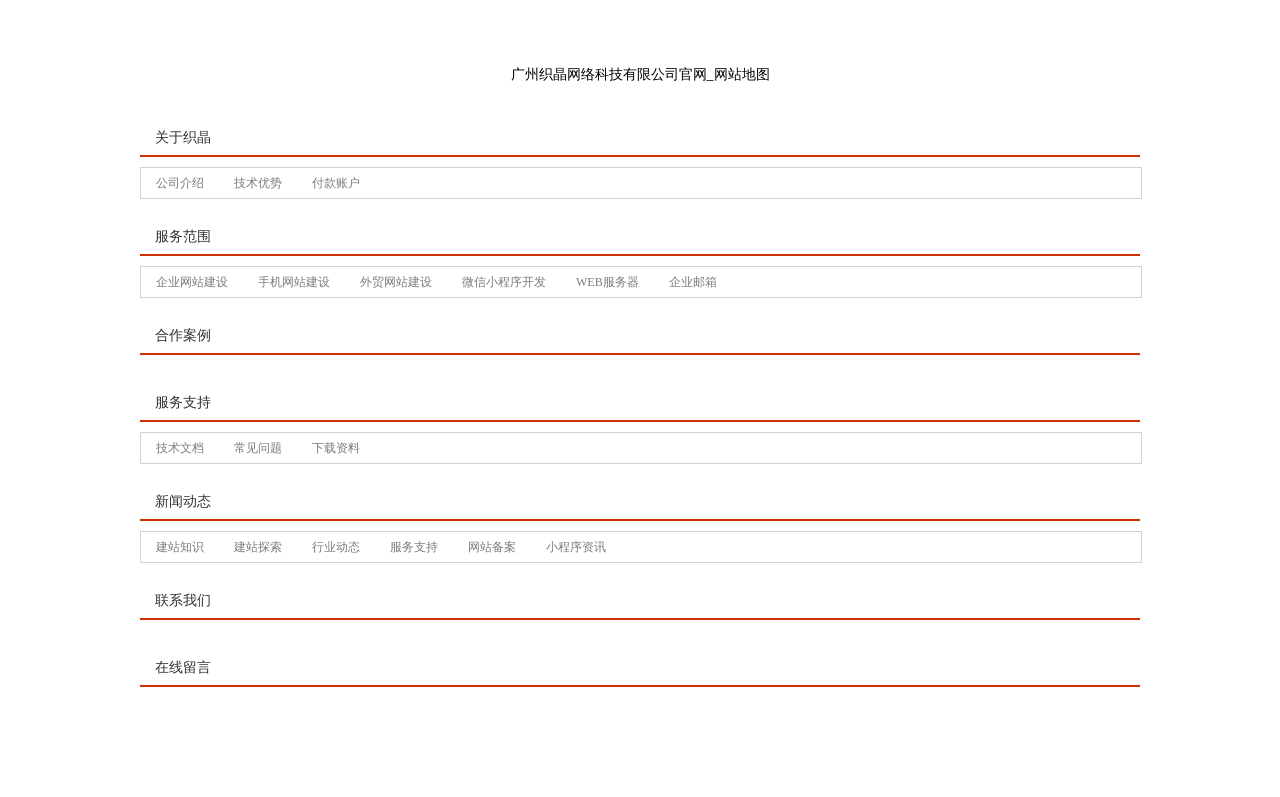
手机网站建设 (294, 282)
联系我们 (183, 600)
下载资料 (336, 448)
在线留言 (183, 667)
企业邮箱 (693, 282)
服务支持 (183, 402)
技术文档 (180, 448)
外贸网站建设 (396, 282)
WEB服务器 (607, 282)
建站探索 (258, 547)
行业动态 (336, 547)
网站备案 (492, 547)
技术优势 (258, 183)
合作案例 (183, 335)
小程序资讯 (576, 547)
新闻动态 (183, 501)
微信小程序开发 (504, 282)
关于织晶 (183, 137)
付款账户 (336, 183)
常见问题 (258, 448)
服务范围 (183, 236)
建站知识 (180, 547)
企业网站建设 (192, 282)
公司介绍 (180, 183)
